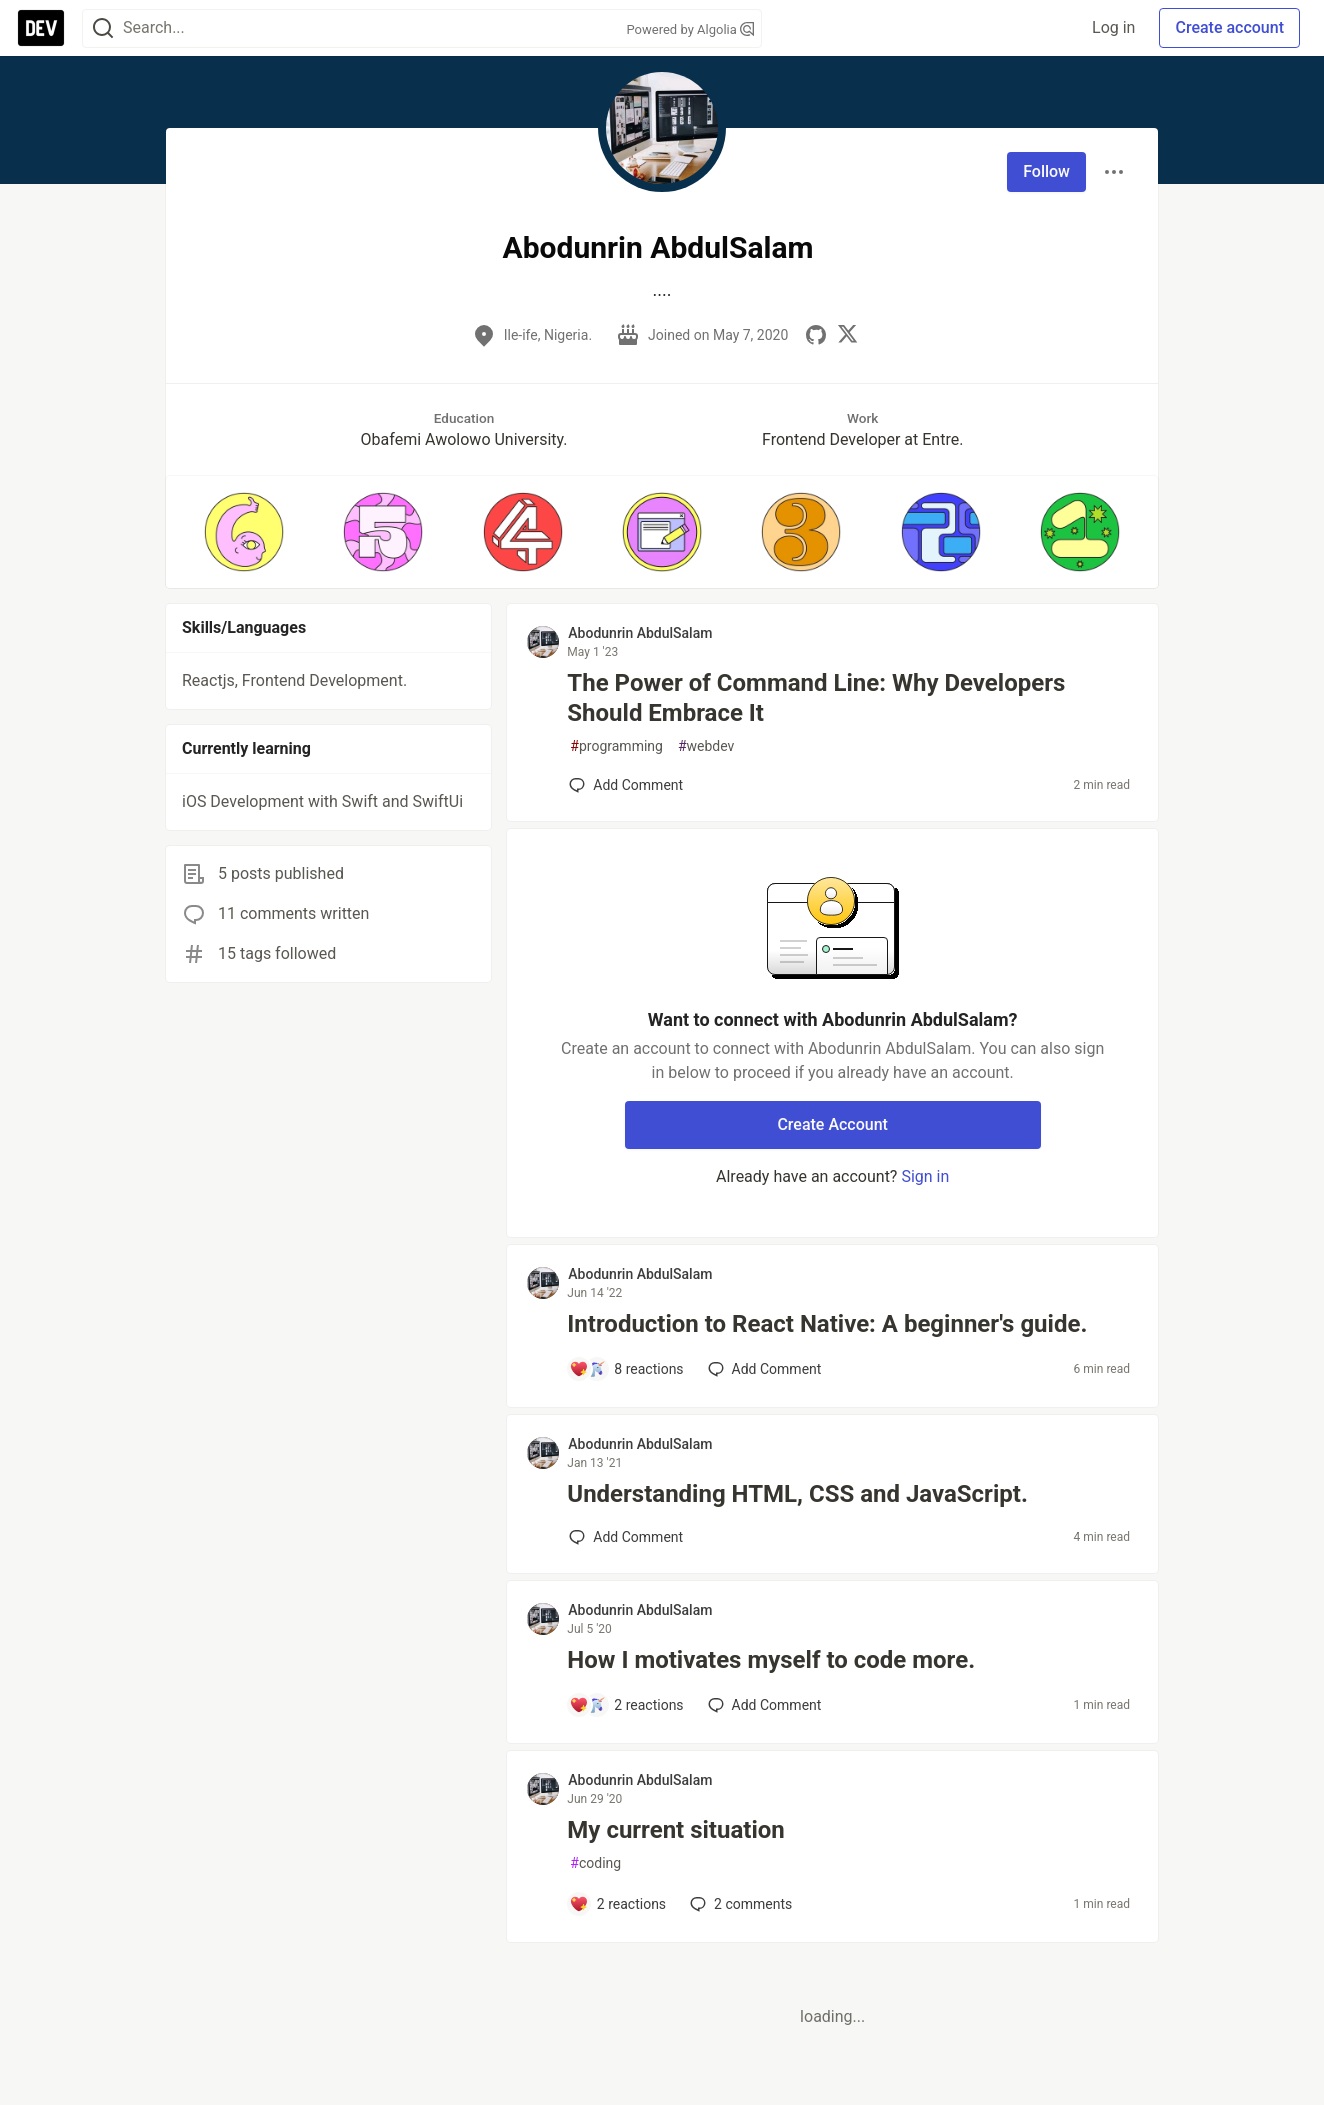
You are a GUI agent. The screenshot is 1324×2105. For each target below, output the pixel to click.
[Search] (103, 28)
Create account (1229, 27)
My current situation (675, 1830)
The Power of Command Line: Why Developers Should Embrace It (816, 698)
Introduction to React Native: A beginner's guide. (827, 1324)
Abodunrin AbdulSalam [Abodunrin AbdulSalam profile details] (640, 633)
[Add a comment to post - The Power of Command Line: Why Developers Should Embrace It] (626, 785)
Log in (1113, 27)
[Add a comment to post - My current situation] (617, 1904)
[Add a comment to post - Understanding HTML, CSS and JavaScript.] (626, 1537)
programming (616, 746)
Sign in (925, 1176)
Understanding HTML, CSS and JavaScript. (797, 1494)
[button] (243, 532)
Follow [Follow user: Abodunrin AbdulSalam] (1046, 171)
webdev (706, 746)
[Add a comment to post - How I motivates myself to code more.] (626, 1705)
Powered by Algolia (690, 29)
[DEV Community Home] (41, 28)
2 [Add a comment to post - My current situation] (739, 1904)
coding (595, 1863)
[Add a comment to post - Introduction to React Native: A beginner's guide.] (626, 1369)
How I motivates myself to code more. (771, 1660)
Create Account (832, 1124)
